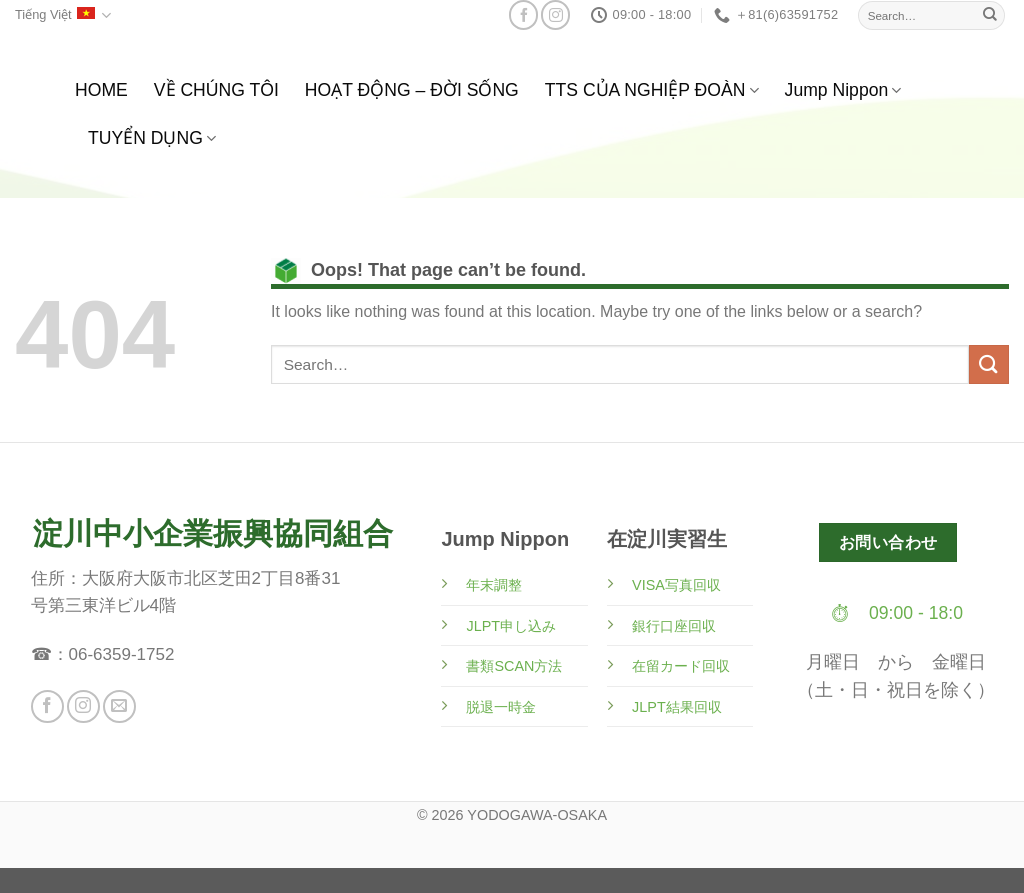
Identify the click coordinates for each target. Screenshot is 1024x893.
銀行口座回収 (674, 626)
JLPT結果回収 (677, 707)
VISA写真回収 (676, 585)
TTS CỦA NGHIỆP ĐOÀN (652, 90)
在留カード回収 (681, 666)
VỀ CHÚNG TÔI (216, 90)
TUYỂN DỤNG (152, 138)
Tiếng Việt (63, 15)
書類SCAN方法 (514, 666)
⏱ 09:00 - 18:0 (896, 613)
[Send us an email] (119, 706)
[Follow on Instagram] (555, 14)
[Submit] (990, 15)
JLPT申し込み (511, 626)
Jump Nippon (843, 90)
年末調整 (494, 585)
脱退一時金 (501, 707)
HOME (101, 90)
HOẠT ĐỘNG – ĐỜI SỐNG (412, 90)
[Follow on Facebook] (523, 14)
